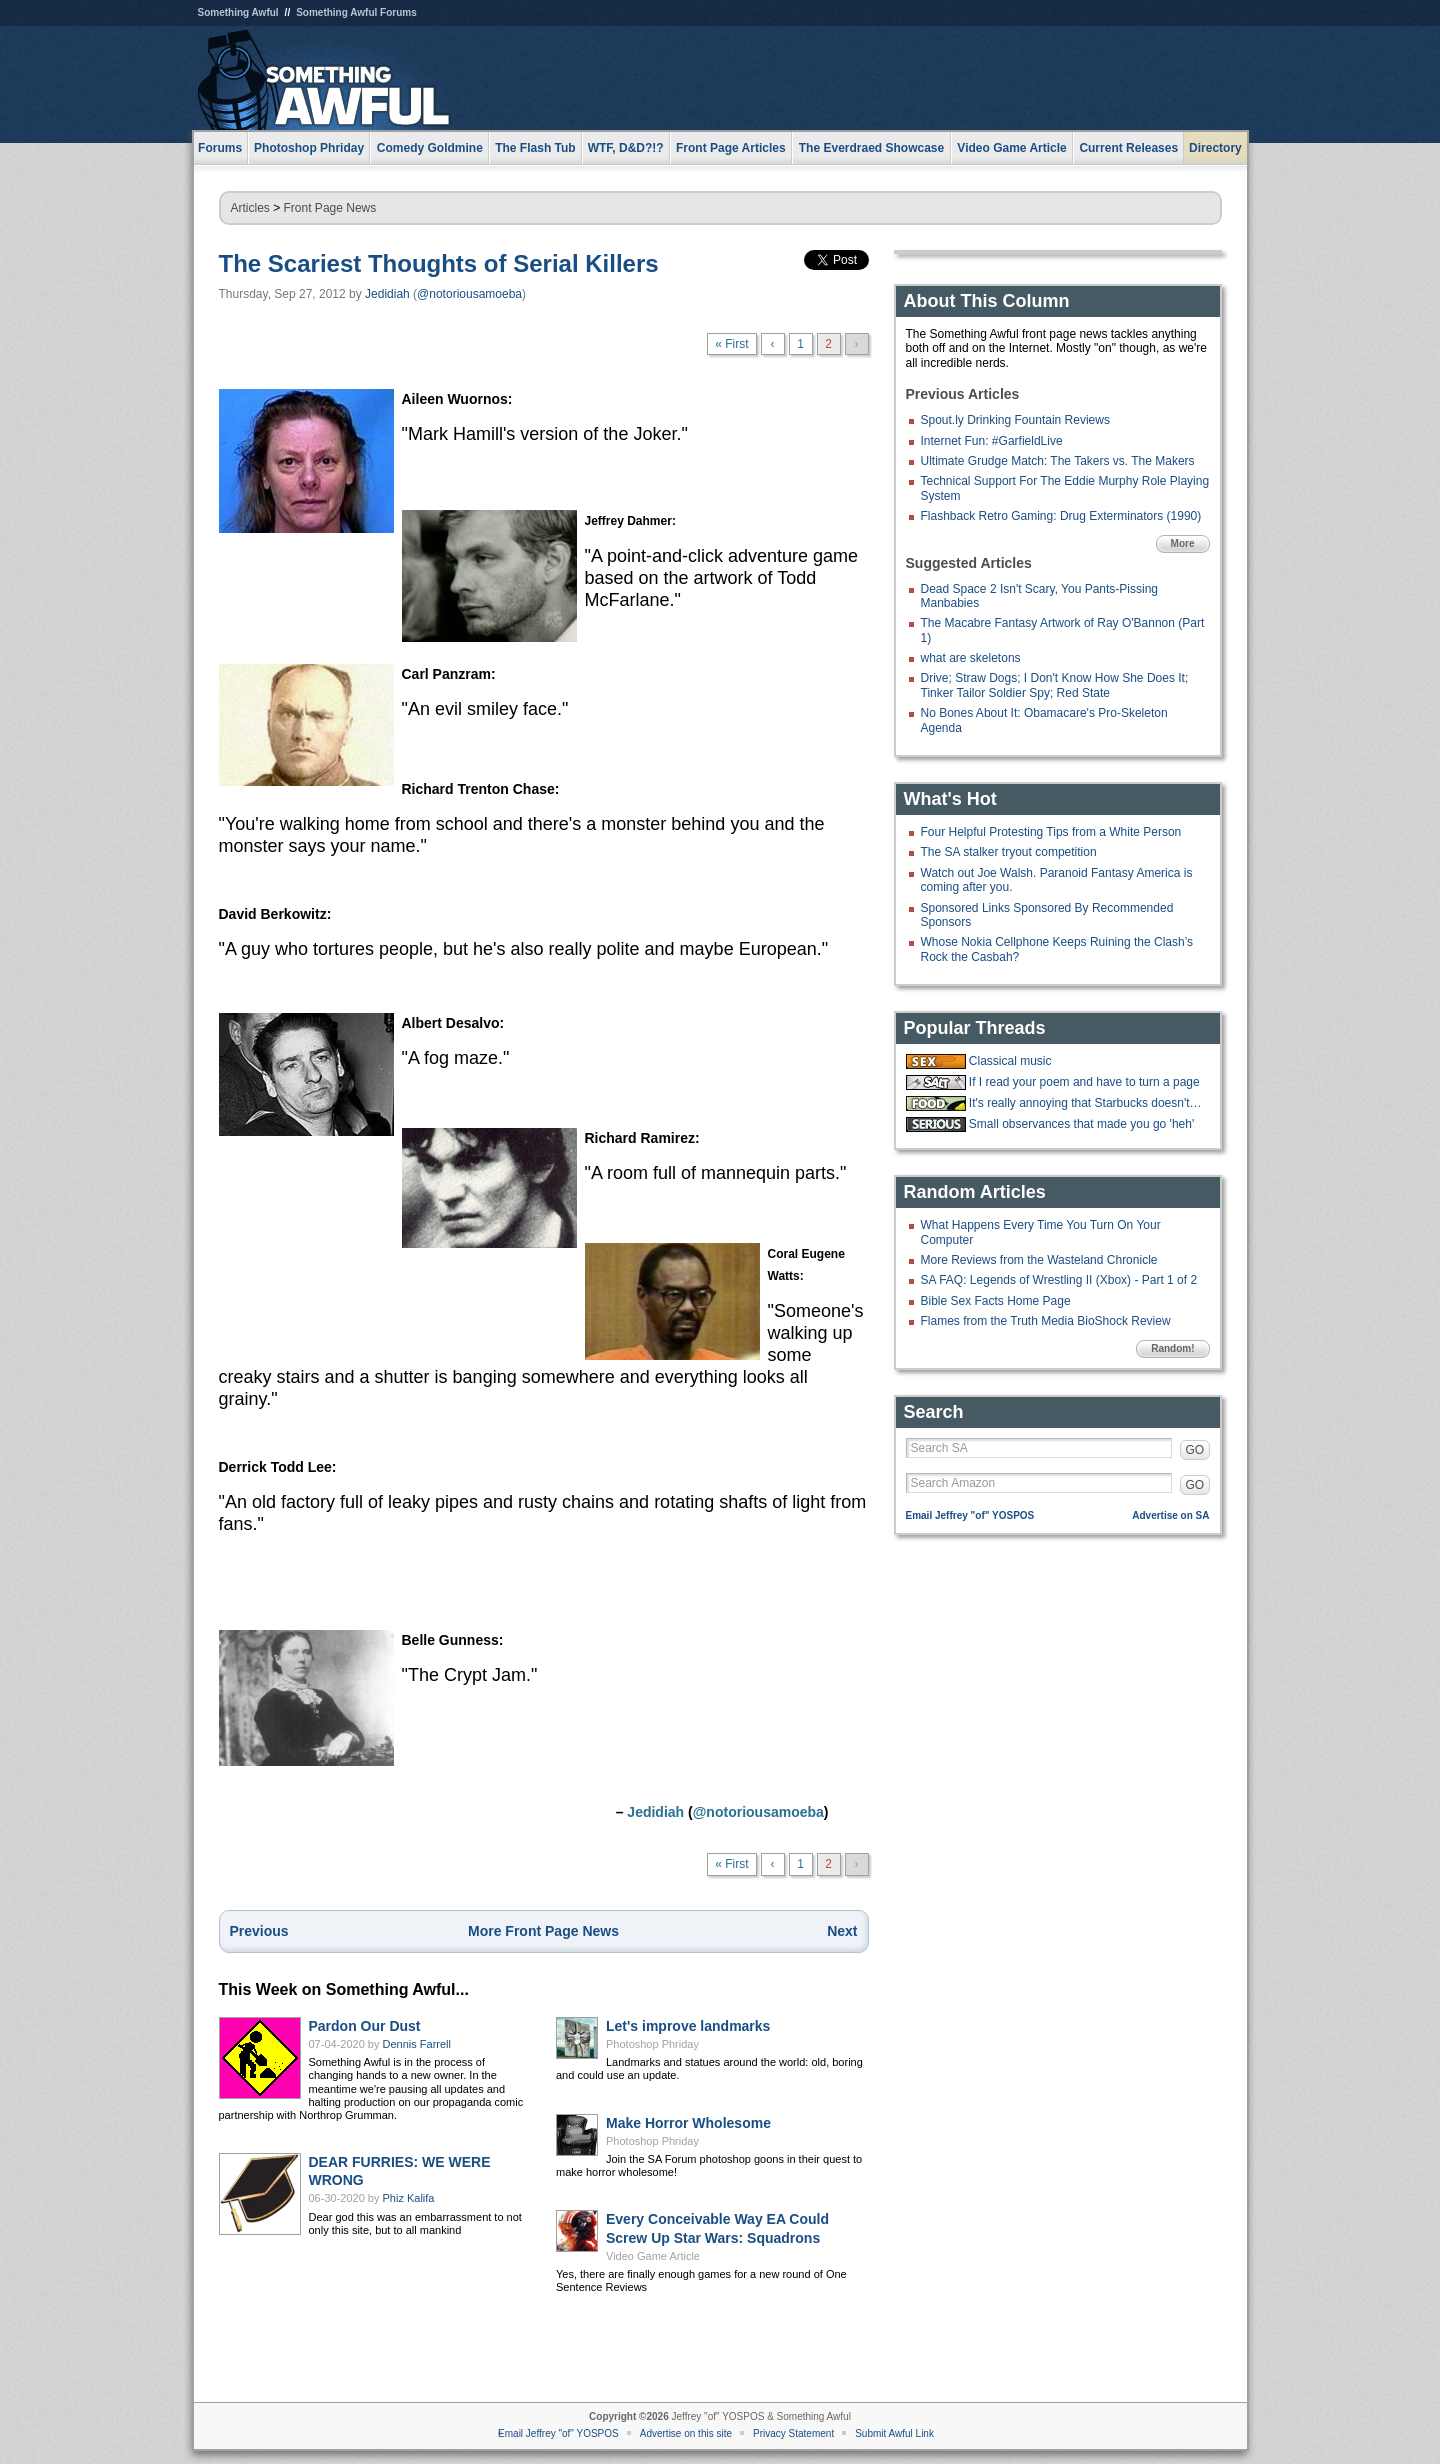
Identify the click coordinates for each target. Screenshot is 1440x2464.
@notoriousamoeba (469, 294)
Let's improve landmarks (688, 2026)
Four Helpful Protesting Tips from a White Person (1051, 832)
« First (731, 344)
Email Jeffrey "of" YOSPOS (970, 1515)
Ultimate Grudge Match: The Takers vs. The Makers (1058, 461)
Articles (250, 208)
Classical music (1010, 1061)
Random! (1172, 1348)
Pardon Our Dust (365, 2026)
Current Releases (1128, 148)
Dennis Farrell (417, 2044)
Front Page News (330, 208)
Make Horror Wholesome (688, 2123)
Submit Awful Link (894, 2433)
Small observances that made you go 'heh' (1081, 1124)
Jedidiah (387, 294)
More (1183, 543)
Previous (259, 1931)
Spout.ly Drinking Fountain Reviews (1015, 420)
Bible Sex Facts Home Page (996, 1301)
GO (1195, 1450)
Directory (1215, 148)
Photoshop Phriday (652, 2044)
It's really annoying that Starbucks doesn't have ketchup (1087, 1103)
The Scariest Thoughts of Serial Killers (439, 263)
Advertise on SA (1170, 1515)
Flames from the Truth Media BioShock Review (1046, 1321)
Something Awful (238, 12)
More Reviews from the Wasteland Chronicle (1039, 1260)
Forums (220, 148)
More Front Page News (543, 1931)
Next (842, 1931)
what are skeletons (971, 658)
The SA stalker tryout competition (1009, 852)
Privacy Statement (793, 2433)
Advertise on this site (686, 2433)
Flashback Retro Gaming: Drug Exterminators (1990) (1061, 516)
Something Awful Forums (356, 12)
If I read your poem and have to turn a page (1084, 1082)
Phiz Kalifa (409, 2198)
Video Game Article (653, 2256)
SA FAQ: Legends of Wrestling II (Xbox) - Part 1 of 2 (1059, 1280)
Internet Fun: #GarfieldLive (992, 441)
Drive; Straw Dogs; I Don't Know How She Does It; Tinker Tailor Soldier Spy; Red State (1055, 685)
